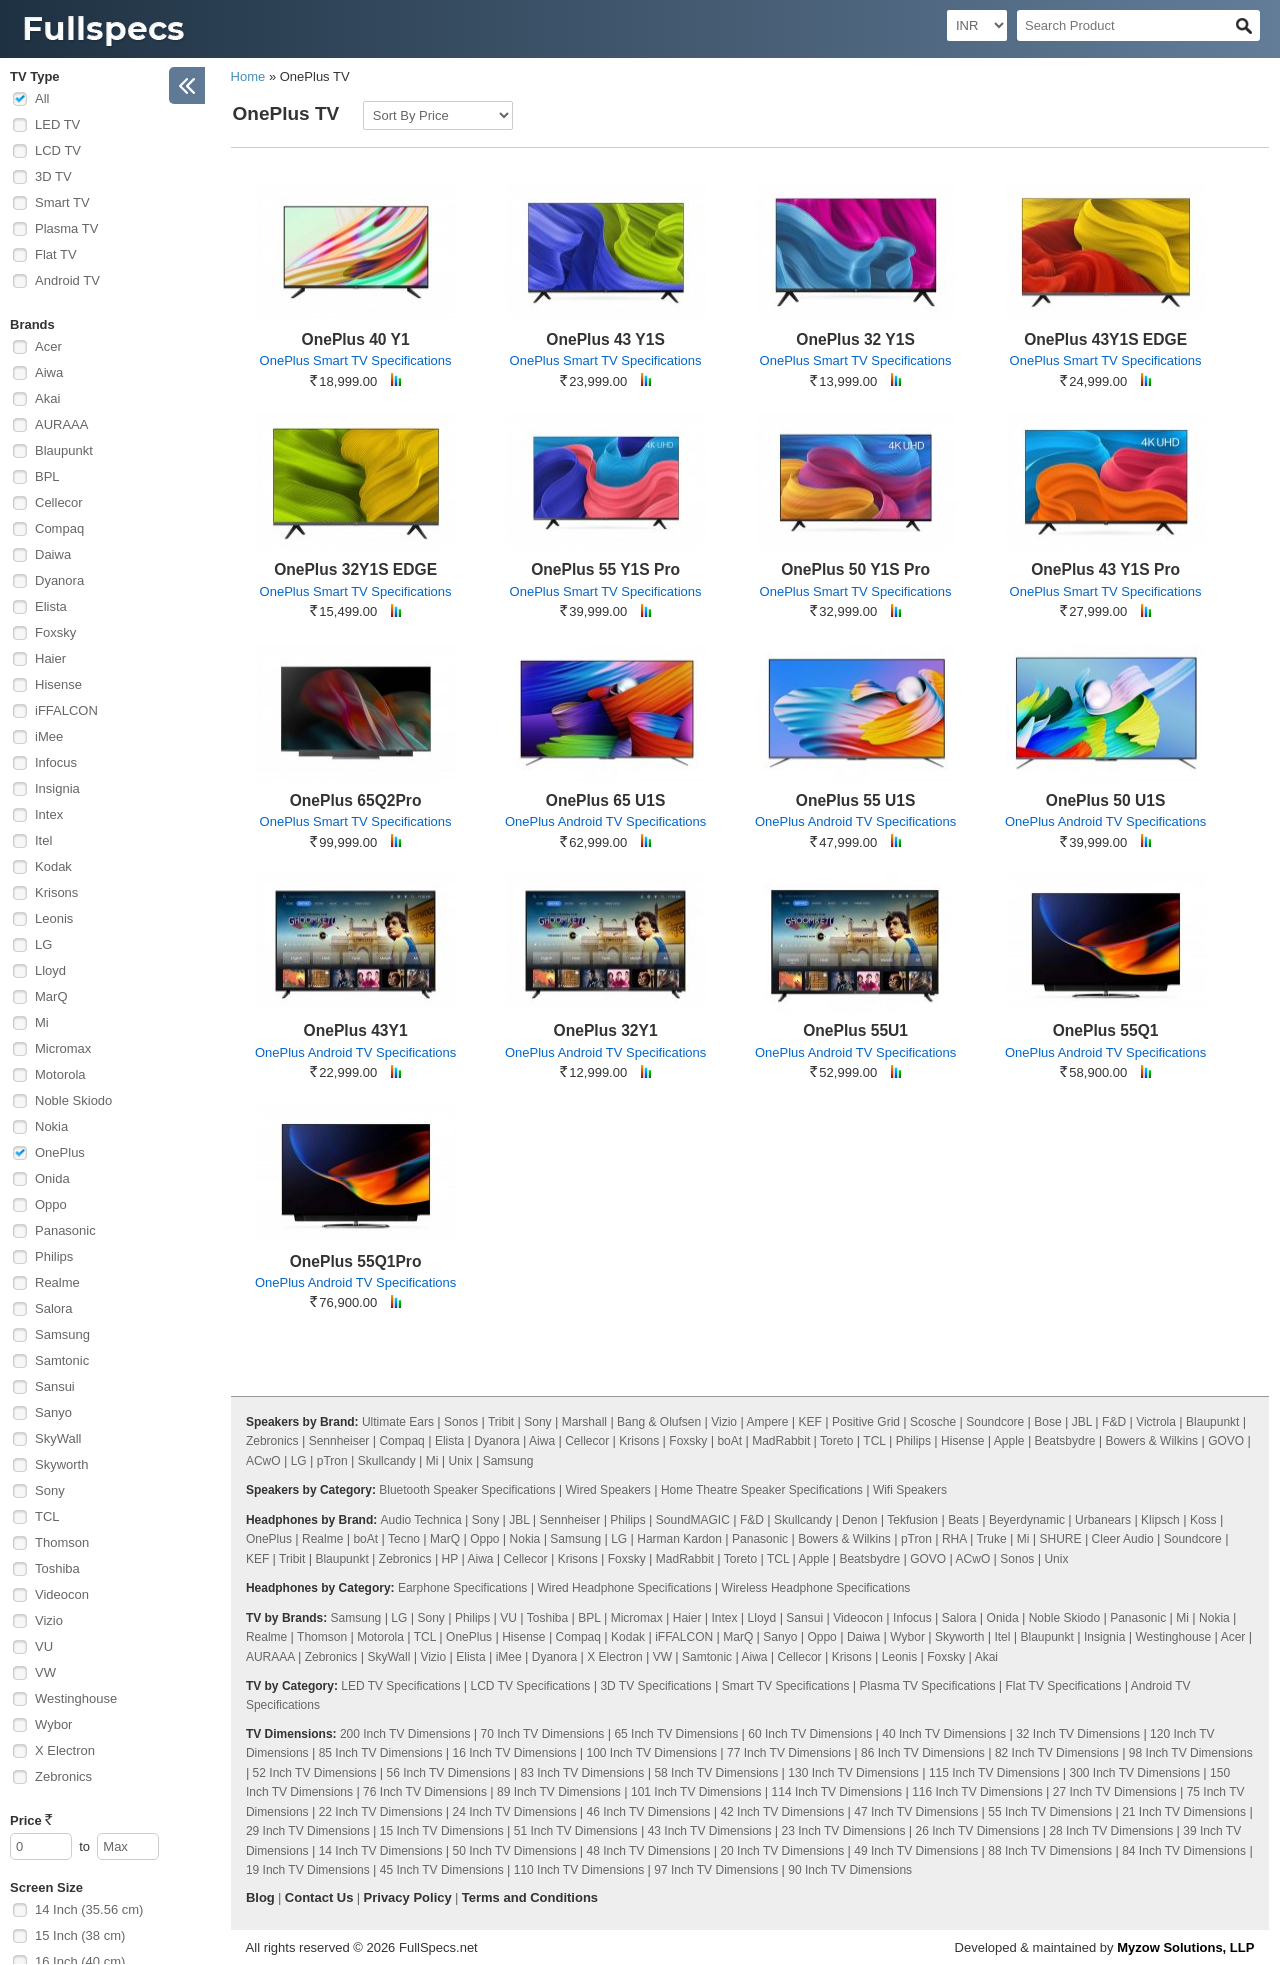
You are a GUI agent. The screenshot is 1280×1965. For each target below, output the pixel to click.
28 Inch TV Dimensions (1111, 1831)
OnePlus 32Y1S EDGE (355, 569)
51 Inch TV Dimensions (576, 1831)
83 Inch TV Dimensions (582, 1773)
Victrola (1156, 1422)
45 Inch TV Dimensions (442, 1870)
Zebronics (63, 1776)
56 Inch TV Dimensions (449, 1773)
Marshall (584, 1422)
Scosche (933, 1422)
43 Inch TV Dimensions (710, 1831)
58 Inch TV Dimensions (716, 1773)
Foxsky (55, 632)
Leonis (54, 918)
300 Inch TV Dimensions (1134, 1773)
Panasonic (65, 1230)
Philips (54, 1256)
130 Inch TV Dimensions (853, 1773)
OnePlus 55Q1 (1106, 1030)
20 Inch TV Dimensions (782, 1851)
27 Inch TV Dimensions (1115, 1792)
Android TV (67, 280)
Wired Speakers (607, 1490)
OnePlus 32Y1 (606, 1030)
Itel (43, 840)
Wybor (53, 1724)
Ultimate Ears (398, 1422)
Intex (49, 814)
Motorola (60, 1074)
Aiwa (49, 372)
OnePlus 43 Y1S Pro (1105, 569)
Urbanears (1103, 1520)
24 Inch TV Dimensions (515, 1812)
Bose (1047, 1422)
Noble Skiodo (73, 1100)
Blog (260, 1897)
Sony (50, 1490)
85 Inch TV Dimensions (381, 1753)
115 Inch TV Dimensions (994, 1773)
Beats (963, 1520)
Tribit (501, 1422)
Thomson (62, 1542)
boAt (729, 1441)
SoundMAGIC (693, 1520)
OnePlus (60, 1152)
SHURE (1061, 1539)
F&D (1114, 1422)
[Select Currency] (977, 25)
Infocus (56, 762)
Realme (57, 1282)
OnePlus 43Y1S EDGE (1105, 339)
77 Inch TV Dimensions (789, 1753)
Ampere (767, 1422)
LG (43, 944)
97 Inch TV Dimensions (716, 1870)
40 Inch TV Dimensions (944, 1734)
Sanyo (53, 1412)
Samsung (62, 1334)
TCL (47, 1516)
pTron (332, 1461)
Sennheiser (339, 1441)
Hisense (58, 684)
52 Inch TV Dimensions (315, 1773)
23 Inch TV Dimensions (844, 1831)
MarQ (51, 996)
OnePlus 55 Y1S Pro (605, 569)
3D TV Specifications (655, 1686)
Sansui (55, 1386)
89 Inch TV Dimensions (559, 1792)
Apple (1009, 1441)
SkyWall (58, 1438)
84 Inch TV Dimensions (1184, 1851)
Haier (50, 658)
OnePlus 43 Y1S (605, 339)
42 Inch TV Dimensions (782, 1812)
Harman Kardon (679, 1539)
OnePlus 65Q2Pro (356, 800)
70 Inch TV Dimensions (543, 1734)
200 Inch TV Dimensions (405, 1734)
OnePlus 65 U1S (606, 800)
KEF (810, 1422)
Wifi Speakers (910, 1490)
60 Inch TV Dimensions (810, 1734)
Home (248, 76)
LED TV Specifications (400, 1686)
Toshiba (57, 1568)
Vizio (49, 1620)
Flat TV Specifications (1063, 1686)
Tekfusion (912, 1520)
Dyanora (59, 580)
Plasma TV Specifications (928, 1686)
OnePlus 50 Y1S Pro (855, 569)
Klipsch (1160, 1520)
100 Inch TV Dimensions (652, 1753)
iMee (49, 736)
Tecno (404, 1539)
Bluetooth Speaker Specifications (467, 1490)
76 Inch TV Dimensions (425, 1792)
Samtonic (62, 1360)
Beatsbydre (1065, 1441)
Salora (54, 1308)
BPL (47, 476)
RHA (954, 1539)
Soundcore (995, 1422)
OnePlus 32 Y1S (855, 339)
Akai (47, 398)
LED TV (57, 124)
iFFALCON (66, 710)
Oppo (51, 1204)
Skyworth (61, 1464)
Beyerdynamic (1027, 1520)
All (42, 98)
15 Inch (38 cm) (80, 1935)
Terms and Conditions (530, 1897)
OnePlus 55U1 (855, 1030)
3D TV (53, 176)
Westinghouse (76, 1698)
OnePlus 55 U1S (856, 800)
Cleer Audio (1123, 1539)
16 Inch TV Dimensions (515, 1753)
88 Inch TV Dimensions (1050, 1851)
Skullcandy (387, 1461)
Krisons (56, 892)
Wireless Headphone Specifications (816, 1588)
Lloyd (50, 970)
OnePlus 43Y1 (356, 1030)
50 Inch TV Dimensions (515, 1851)
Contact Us (319, 1897)
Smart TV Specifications (786, 1686)
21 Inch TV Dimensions (1184, 1812)
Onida (52, 1178)
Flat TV (56, 254)
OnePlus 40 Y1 (356, 339)
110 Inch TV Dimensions (579, 1870)
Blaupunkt (64, 450)
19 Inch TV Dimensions (308, 1870)
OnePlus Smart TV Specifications (356, 360)
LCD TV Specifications (530, 1686)
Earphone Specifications (462, 1588)
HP (450, 1559)
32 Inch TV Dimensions (1078, 1734)
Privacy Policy (408, 1897)
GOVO (1226, 1441)
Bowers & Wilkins (1151, 1441)
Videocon (62, 1594)
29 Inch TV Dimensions (308, 1831)
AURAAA (61, 424)
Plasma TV (66, 228)
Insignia (57, 788)
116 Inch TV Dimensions (977, 1792)
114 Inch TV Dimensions (837, 1792)
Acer (48, 346)
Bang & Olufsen (659, 1422)
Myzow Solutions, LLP (1185, 1947)
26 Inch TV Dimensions (977, 1831)
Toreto (836, 1441)
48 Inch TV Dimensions (649, 1851)
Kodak (53, 866)
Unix (461, 1461)
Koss (1203, 1520)
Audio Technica (421, 1520)
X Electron (65, 1750)
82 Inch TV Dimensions (1057, 1753)
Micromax (63, 1048)
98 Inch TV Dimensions (1191, 1753)
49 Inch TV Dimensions (916, 1851)
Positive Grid (866, 1422)
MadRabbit (781, 1441)
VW (45, 1672)
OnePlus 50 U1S (1106, 800)
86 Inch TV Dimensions (923, 1753)
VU (44, 1646)
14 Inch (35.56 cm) (89, 1909)
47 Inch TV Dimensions (916, 1812)
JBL (1082, 1422)
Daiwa (53, 554)
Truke (991, 1539)
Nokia (51, 1126)
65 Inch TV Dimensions (676, 1734)
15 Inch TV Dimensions (442, 1831)
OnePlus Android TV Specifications (605, 821)
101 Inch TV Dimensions (696, 1792)
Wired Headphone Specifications (624, 1588)
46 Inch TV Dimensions (649, 1812)
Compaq (59, 528)
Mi (42, 1022)
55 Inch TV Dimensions (1050, 1812)
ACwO (263, 1461)
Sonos (461, 1422)
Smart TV (62, 202)
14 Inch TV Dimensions (381, 1851)
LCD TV (58, 150)
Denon (859, 1520)
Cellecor (59, 502)
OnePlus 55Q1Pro (356, 1261)
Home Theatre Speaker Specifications (762, 1490)
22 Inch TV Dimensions (381, 1812)
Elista (51, 606)
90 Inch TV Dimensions (850, 1870)
